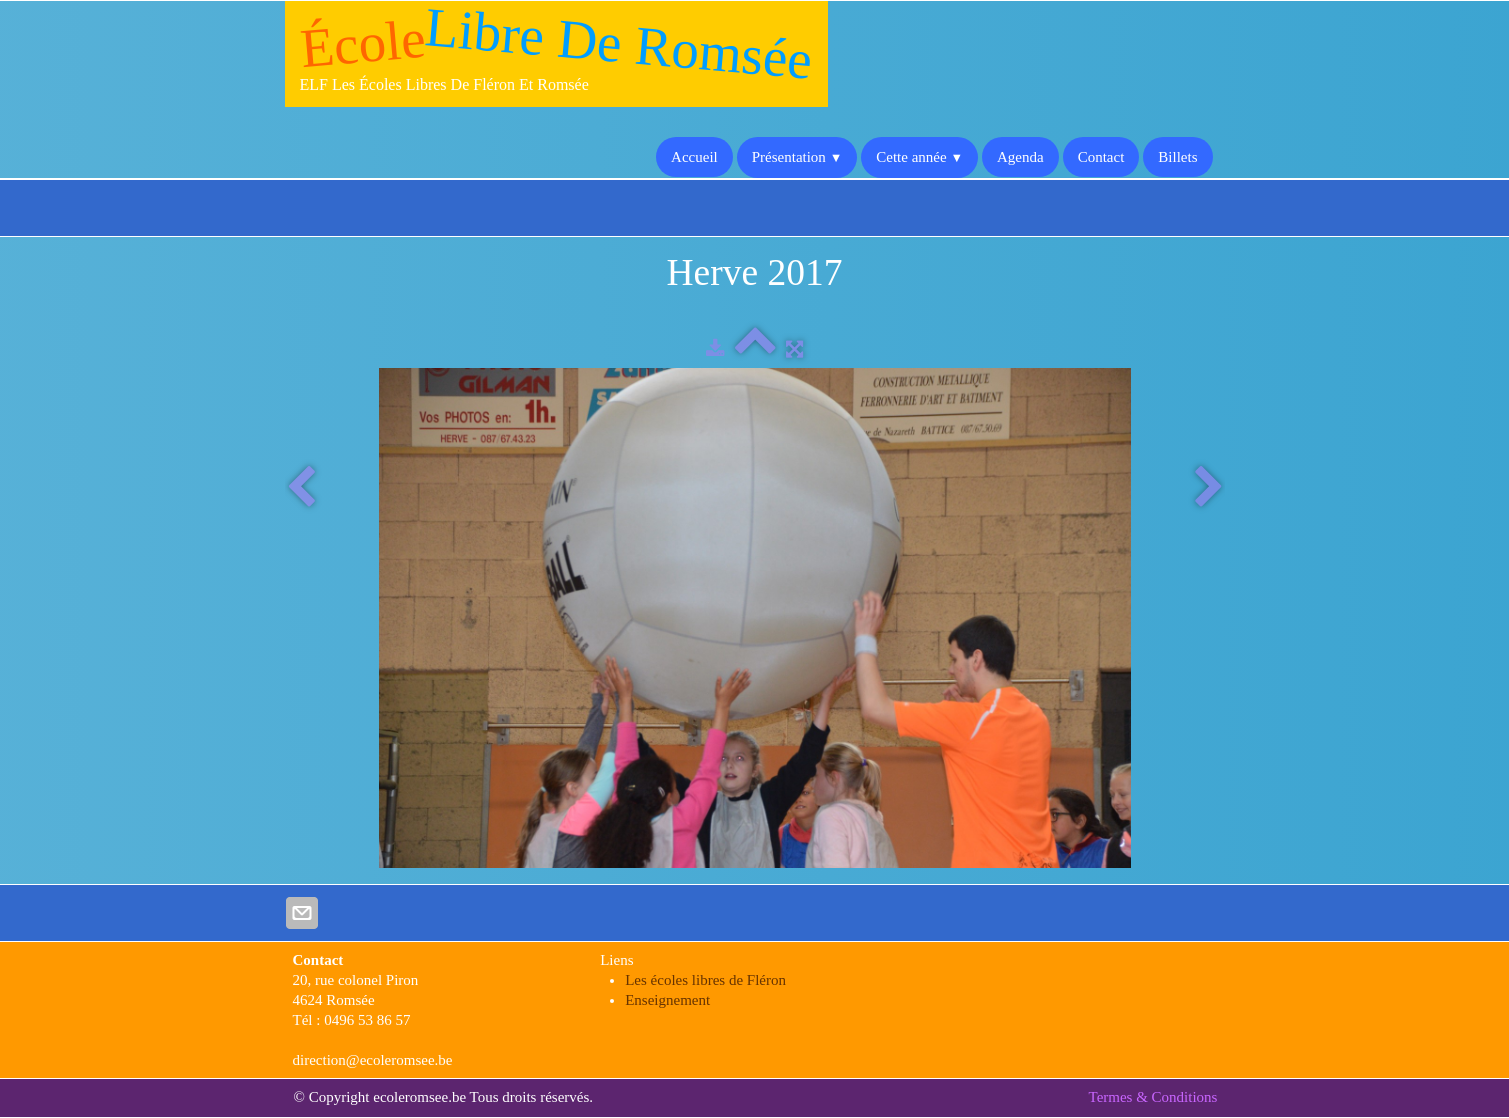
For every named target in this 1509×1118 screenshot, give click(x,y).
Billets (1177, 157)
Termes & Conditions (1153, 1097)
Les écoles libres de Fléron (705, 980)
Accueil (694, 157)
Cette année (919, 157)
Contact (1101, 157)
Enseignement (667, 1000)
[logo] (556, 54)
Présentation (797, 157)
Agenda (1020, 157)
